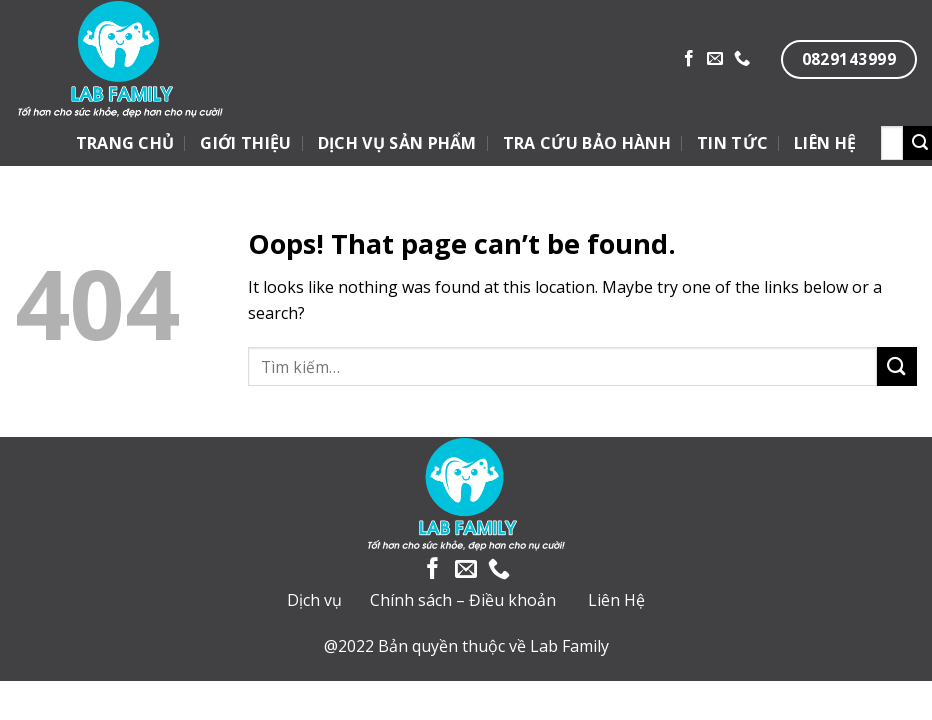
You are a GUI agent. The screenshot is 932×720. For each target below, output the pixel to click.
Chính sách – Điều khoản (463, 600)
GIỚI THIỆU (245, 143)
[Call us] (742, 59)
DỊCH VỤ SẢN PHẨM (397, 143)
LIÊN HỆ (825, 143)
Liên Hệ (616, 600)
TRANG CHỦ (125, 143)
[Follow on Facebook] (689, 59)
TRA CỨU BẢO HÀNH (587, 143)
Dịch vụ (314, 600)
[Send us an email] (715, 59)
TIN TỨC (732, 143)
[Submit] (897, 366)
